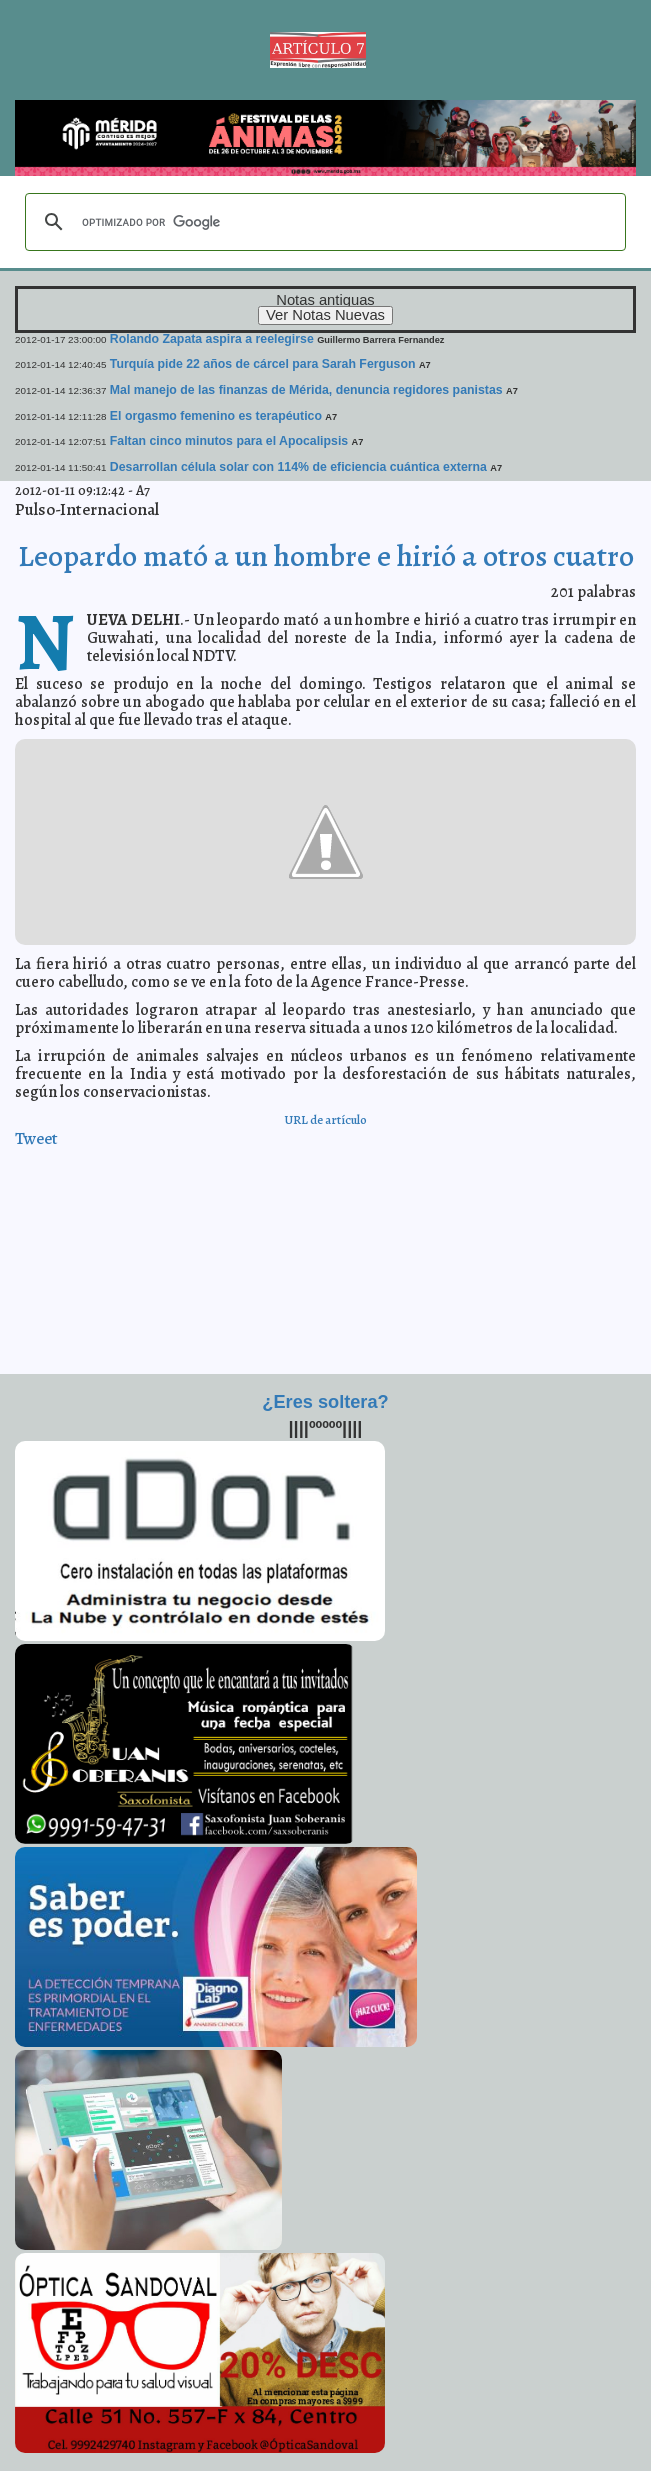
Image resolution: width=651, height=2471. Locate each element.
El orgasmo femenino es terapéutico (216, 416)
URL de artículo (325, 1119)
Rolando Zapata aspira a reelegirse (212, 339)
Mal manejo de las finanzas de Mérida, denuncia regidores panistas (306, 390)
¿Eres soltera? (325, 1402)
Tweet (36, 1138)
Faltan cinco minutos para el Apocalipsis (229, 441)
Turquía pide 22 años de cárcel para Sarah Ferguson (263, 364)
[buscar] (322, 222)
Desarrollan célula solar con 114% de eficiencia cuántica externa (298, 467)
